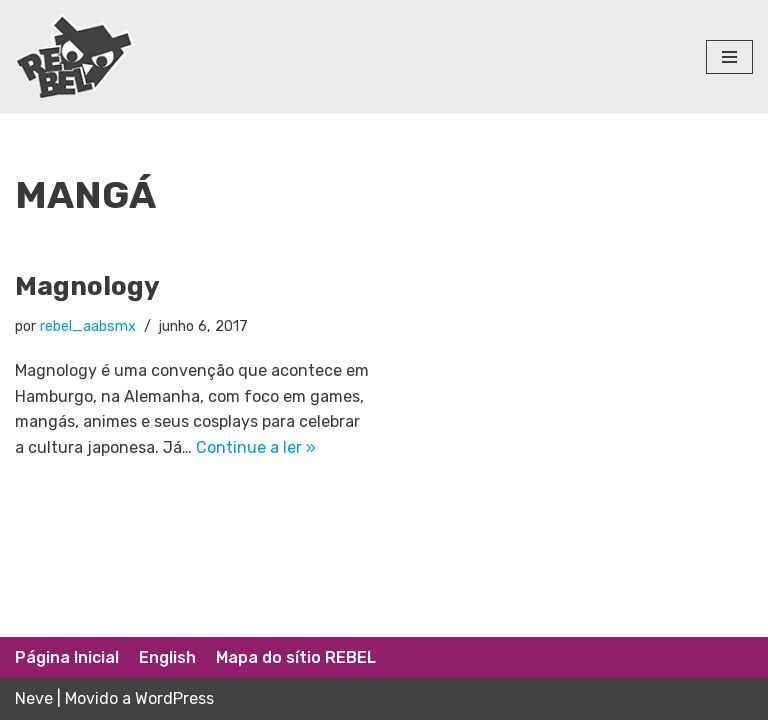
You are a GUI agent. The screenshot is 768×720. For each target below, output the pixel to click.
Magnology (87, 286)
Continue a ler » (256, 447)
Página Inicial (67, 657)
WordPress (174, 698)
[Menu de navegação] (729, 57)
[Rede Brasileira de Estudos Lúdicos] (75, 56)
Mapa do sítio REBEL (296, 657)
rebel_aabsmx (88, 326)
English (167, 657)
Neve (34, 698)
